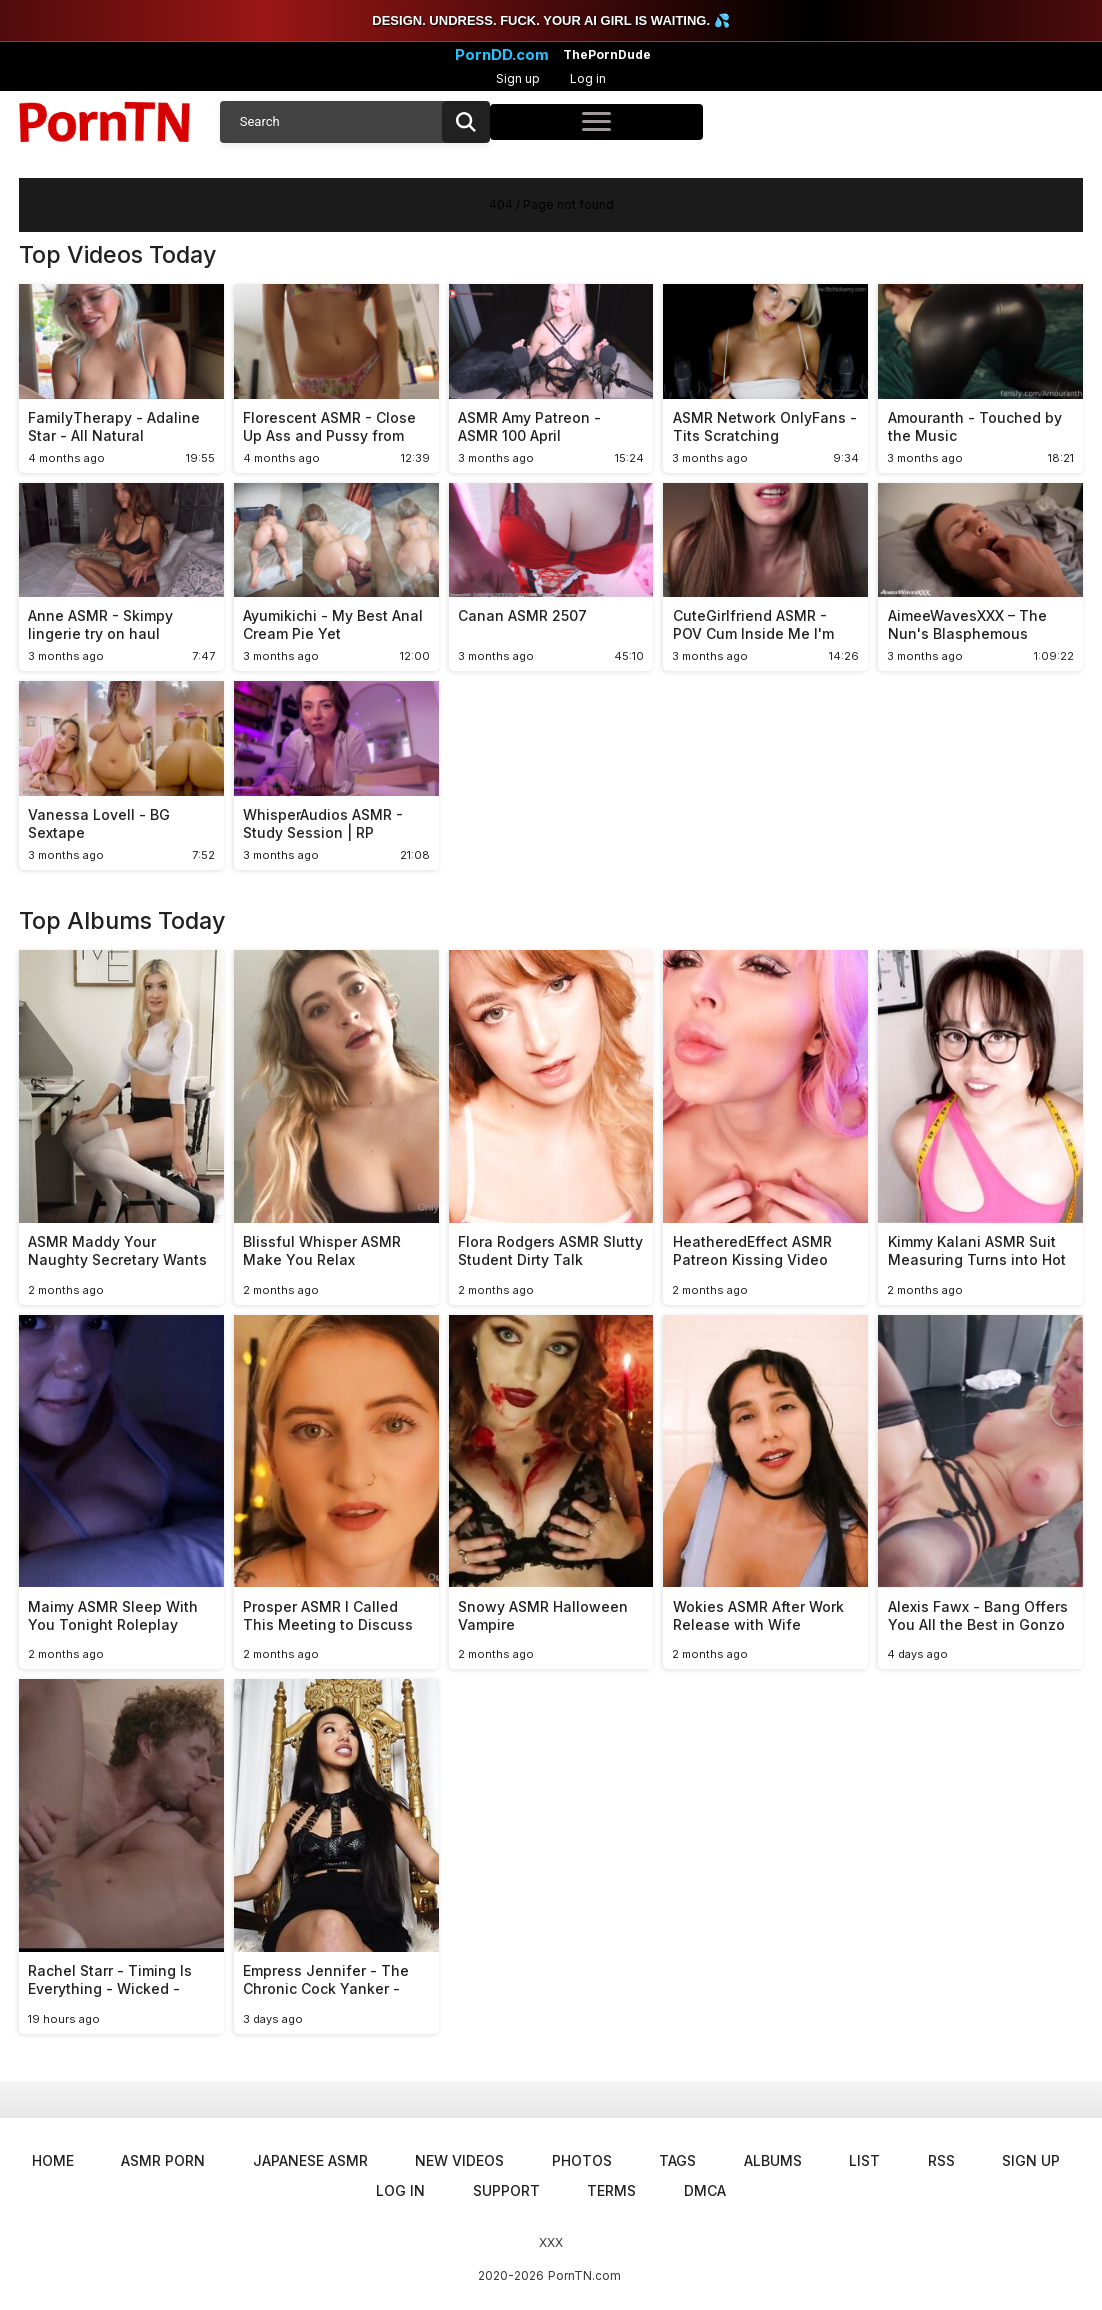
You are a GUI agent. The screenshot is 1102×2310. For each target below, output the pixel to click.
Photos (582, 2160)
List (864, 2160)
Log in (588, 78)
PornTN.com (584, 2275)
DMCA (705, 2190)
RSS (941, 2160)
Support (506, 2190)
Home (53, 2160)
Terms (611, 2190)
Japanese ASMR (310, 2160)
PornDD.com (502, 55)
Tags (677, 2160)
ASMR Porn (163, 2160)
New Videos (459, 2160)
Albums (773, 2160)
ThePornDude (607, 55)
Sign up (518, 78)
